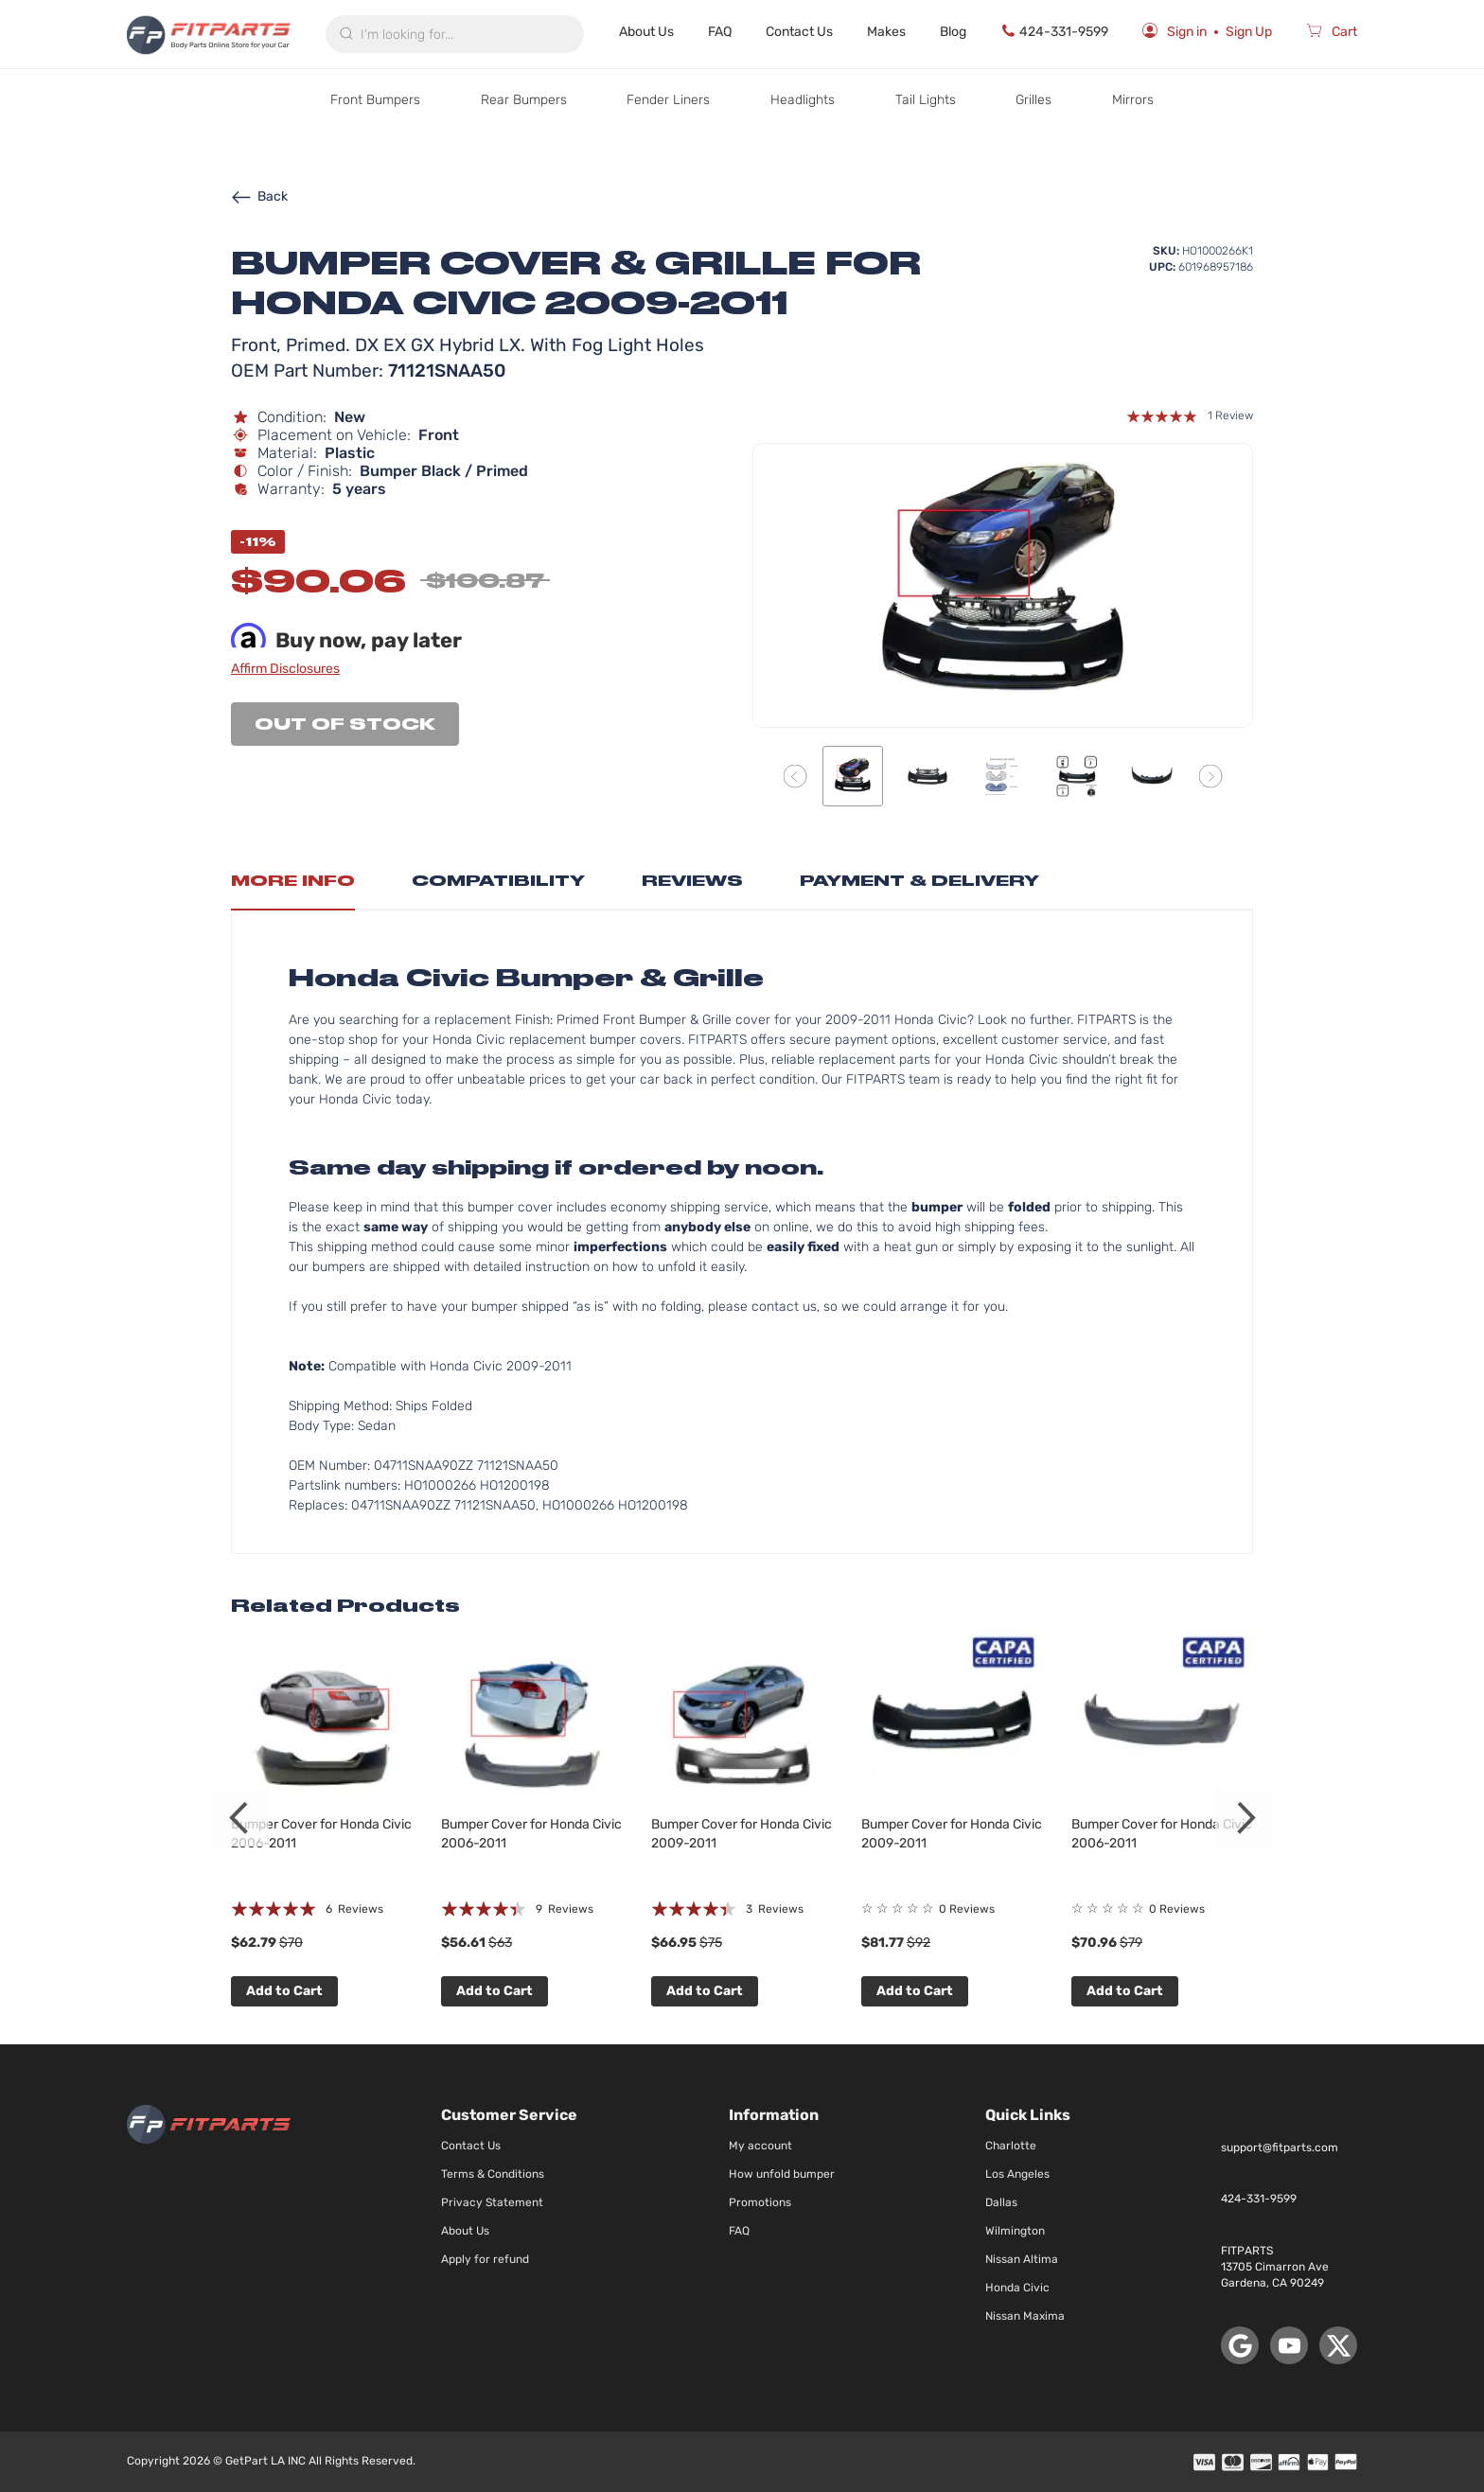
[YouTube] (1289, 2345)
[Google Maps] (1240, 2345)
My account (760, 2145)
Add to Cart (284, 1991)
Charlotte (1010, 2145)
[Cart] (1331, 34)
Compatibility (498, 881)
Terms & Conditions (492, 2174)
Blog (953, 32)
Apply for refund (485, 2259)
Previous (240, 1818)
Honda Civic (1017, 2287)
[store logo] (209, 34)
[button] (795, 775)
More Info (293, 881)
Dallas (1001, 2202)
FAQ (720, 32)
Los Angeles (1017, 2174)
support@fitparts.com (1279, 2147)
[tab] (293, 885)
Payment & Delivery (919, 881)
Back (259, 196)
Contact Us (799, 32)
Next (1243, 1818)
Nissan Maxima (1025, 2316)
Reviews (692, 881)
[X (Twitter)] (1338, 2345)
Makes (886, 32)
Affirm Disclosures (285, 669)
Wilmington (1015, 2230)
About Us (646, 32)
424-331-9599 (1054, 31)
